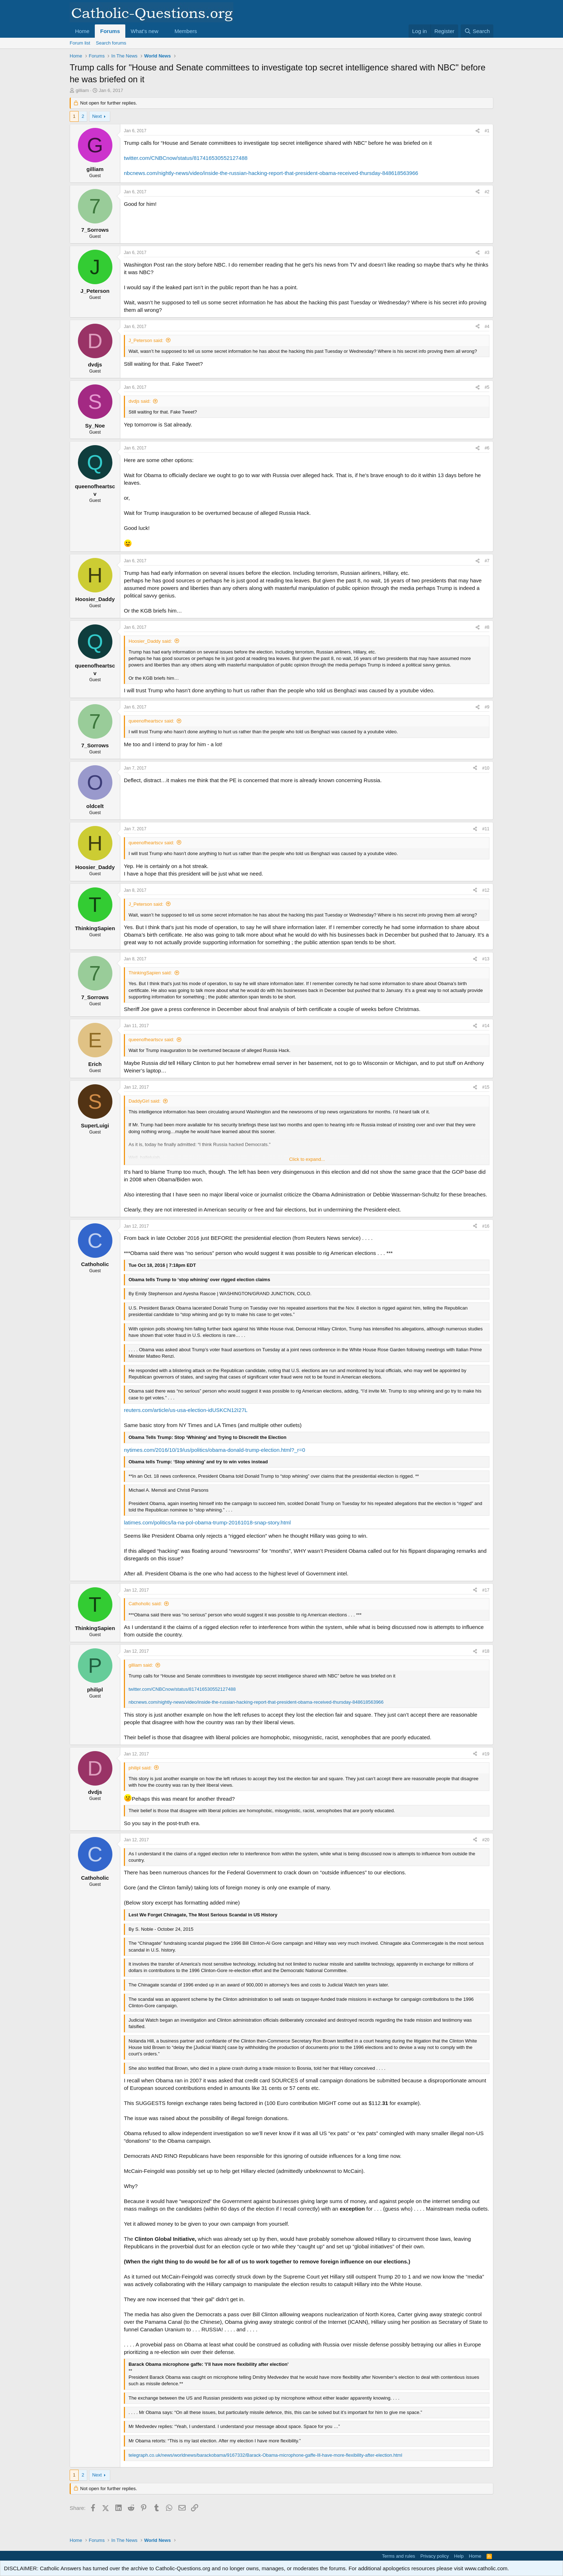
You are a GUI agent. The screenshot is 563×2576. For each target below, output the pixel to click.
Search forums (111, 43)
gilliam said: (141, 1665)
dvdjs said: (139, 401)
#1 (487, 130)
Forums (110, 31)
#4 (487, 326)
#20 (485, 1839)
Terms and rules (398, 2556)
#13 (485, 958)
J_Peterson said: (146, 340)
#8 (487, 627)
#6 (487, 448)
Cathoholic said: (145, 1603)
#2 (487, 191)
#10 (485, 768)
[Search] (477, 31)
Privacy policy (434, 2556)
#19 (485, 1753)
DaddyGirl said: (144, 1101)
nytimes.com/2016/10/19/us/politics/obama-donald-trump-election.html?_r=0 (214, 1450)
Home (82, 31)
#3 (487, 252)
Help (459, 2556)
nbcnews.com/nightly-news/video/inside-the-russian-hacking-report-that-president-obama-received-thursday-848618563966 (271, 173)
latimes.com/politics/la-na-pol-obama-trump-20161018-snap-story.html (207, 1522)
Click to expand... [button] (307, 1159)
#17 (485, 1590)
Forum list (80, 43)
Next (97, 116)
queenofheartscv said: (151, 721)
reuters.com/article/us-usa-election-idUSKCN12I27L (185, 1410)
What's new (144, 31)
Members (186, 31)
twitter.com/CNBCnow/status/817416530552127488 (185, 158)
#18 (485, 1651)
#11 (485, 828)
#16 (485, 1226)
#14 (485, 1025)
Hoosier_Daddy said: (150, 641)
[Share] (477, 131)
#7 (487, 560)
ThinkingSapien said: (150, 972)
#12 (485, 890)
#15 (485, 1087)
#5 (487, 387)
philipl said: (140, 1768)
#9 (487, 707)
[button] (164, 31)
